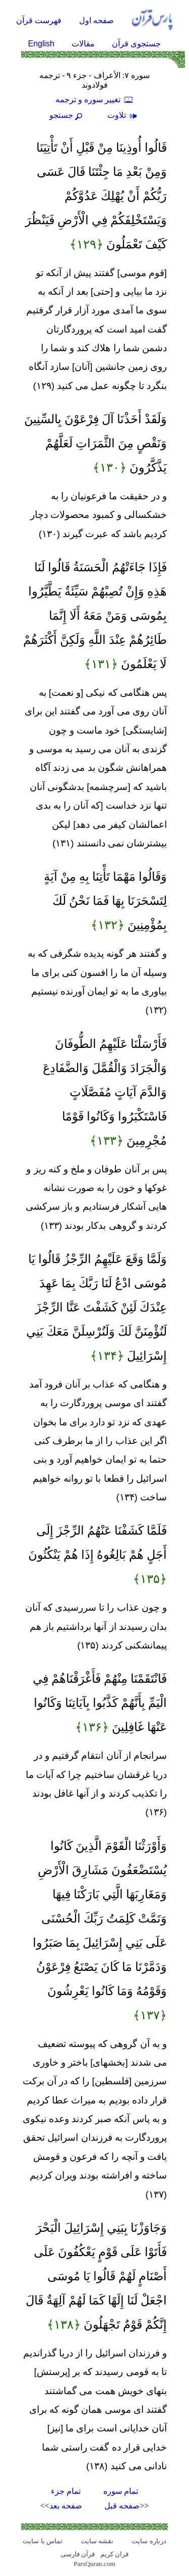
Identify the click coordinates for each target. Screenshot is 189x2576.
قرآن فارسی (77, 2554)
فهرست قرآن (38, 20)
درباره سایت (149, 2541)
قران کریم (114, 2554)
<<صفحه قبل (126, 2505)
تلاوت (123, 115)
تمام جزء (66, 2491)
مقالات (83, 43)
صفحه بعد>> (61, 2505)
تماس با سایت (42, 2541)
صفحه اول (96, 20)
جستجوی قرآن (136, 43)
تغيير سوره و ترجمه (94, 99)
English (41, 43)
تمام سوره (120, 2491)
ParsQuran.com (94, 2563)
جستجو (67, 115)
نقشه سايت (97, 2541)
